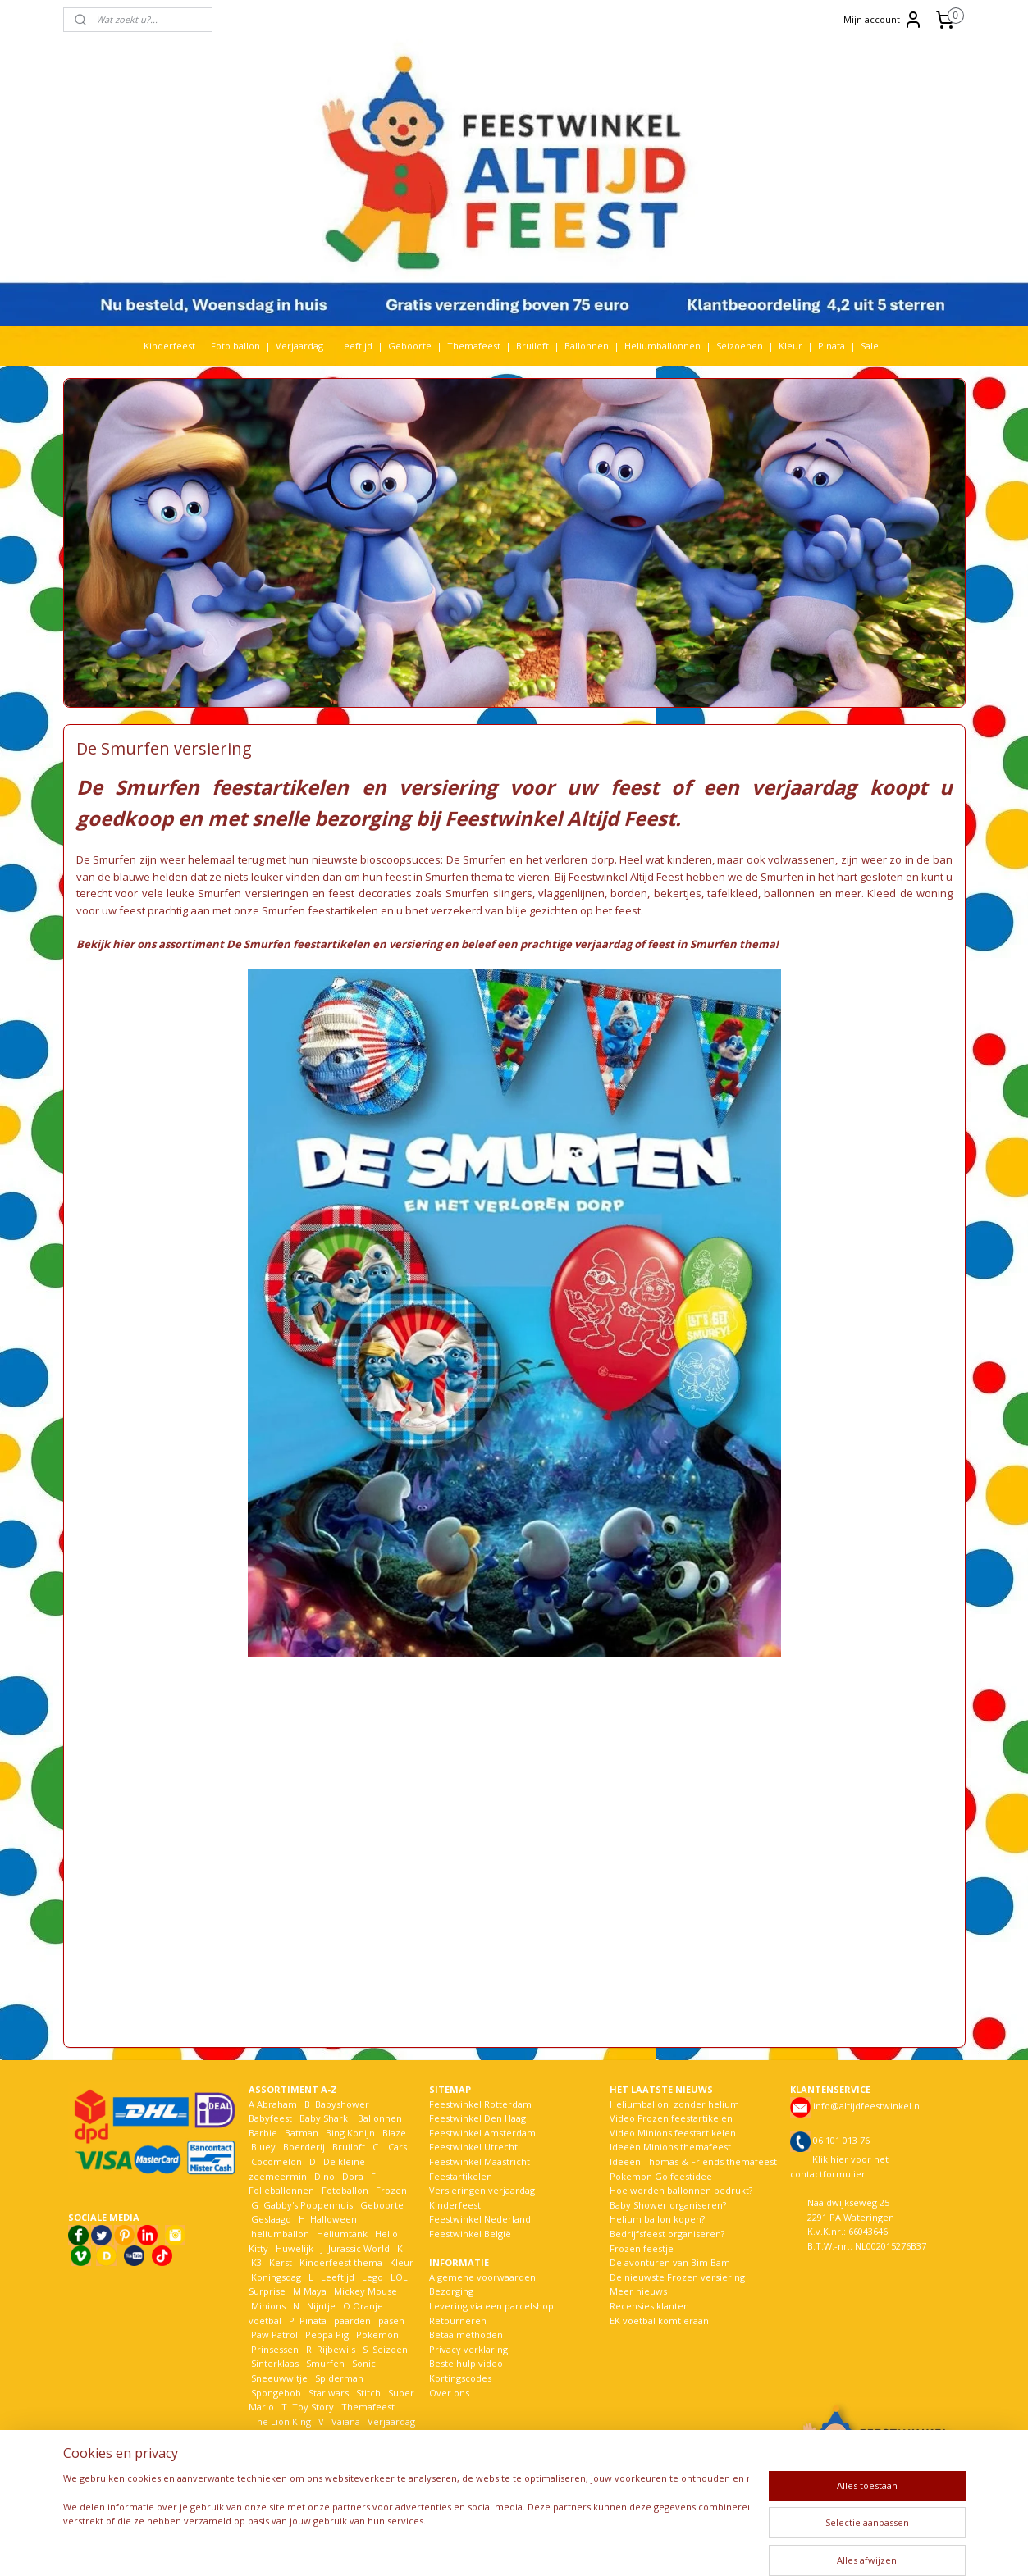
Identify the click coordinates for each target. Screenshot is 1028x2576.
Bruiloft (532, 346)
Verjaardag (299, 346)
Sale (870, 346)
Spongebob (276, 2393)
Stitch (368, 2393)
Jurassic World (359, 2248)
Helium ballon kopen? (657, 2219)
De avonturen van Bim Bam (670, 2262)
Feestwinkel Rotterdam (480, 2104)
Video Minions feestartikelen (673, 2133)
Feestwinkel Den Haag (477, 2118)
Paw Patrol (273, 2334)
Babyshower (343, 2104)
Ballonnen (586, 346)
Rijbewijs (336, 2349)
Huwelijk (294, 2248)
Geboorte (410, 346)
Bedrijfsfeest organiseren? (667, 2233)
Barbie (263, 2133)
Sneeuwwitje (279, 2378)
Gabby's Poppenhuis (307, 2205)
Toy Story (313, 2406)
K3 (255, 2262)
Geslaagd (271, 2219)
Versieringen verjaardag (482, 2190)
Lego (370, 2277)
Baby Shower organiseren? (668, 2205)
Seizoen (390, 2349)
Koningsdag (275, 2277)
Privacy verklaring (468, 2349)
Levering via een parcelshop (491, 2306)
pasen (391, 2320)
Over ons (449, 2393)
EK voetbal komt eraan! (660, 2320)
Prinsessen (274, 2349)
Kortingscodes (460, 2378)
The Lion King (280, 2421)
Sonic (364, 2363)
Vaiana (345, 2421)
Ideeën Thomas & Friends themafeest (693, 2161)
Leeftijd (355, 346)
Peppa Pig (327, 2334)
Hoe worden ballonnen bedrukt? (681, 2190)
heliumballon (280, 2233)
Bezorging (451, 2291)
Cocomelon (276, 2161)
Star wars (328, 2393)
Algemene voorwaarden (482, 2277)
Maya (315, 2291)
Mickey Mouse (365, 2291)
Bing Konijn (350, 2133)
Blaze (393, 2133)
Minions (267, 2306)
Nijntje (320, 2306)
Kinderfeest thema (340, 2262)
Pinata (831, 346)
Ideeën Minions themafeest (670, 2147)
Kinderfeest (169, 346)
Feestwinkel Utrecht (473, 2147)
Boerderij (304, 2147)
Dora (351, 2176)
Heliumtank (342, 2233)
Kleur (790, 346)
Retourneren (458, 2320)
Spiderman (339, 2378)
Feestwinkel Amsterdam (482, 2133)
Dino (324, 2176)
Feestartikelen (460, 2176)
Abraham (277, 2104)
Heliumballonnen (662, 346)
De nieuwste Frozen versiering (677, 2277)
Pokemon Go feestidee (661, 2176)
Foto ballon (235, 346)
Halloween (333, 2219)
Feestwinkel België (470, 2233)
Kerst (280, 2262)
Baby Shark (323, 2118)
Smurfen (325, 2363)
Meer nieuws (638, 2291)
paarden (352, 2320)
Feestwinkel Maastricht (479, 2161)
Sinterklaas (275, 2363)
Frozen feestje (642, 2248)
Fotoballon (345, 2190)
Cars (397, 2147)
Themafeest (473, 346)
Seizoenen (739, 346)
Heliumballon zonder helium (674, 2104)
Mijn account (883, 20)
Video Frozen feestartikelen (671, 2118)
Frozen (391, 2190)
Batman (301, 2133)
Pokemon (377, 2334)
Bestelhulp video (466, 2363)
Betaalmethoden (466, 2334)
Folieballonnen (281, 2190)
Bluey (263, 2147)
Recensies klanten (649, 2306)
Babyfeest (270, 2118)
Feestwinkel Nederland (480, 2219)
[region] (406, 2517)
